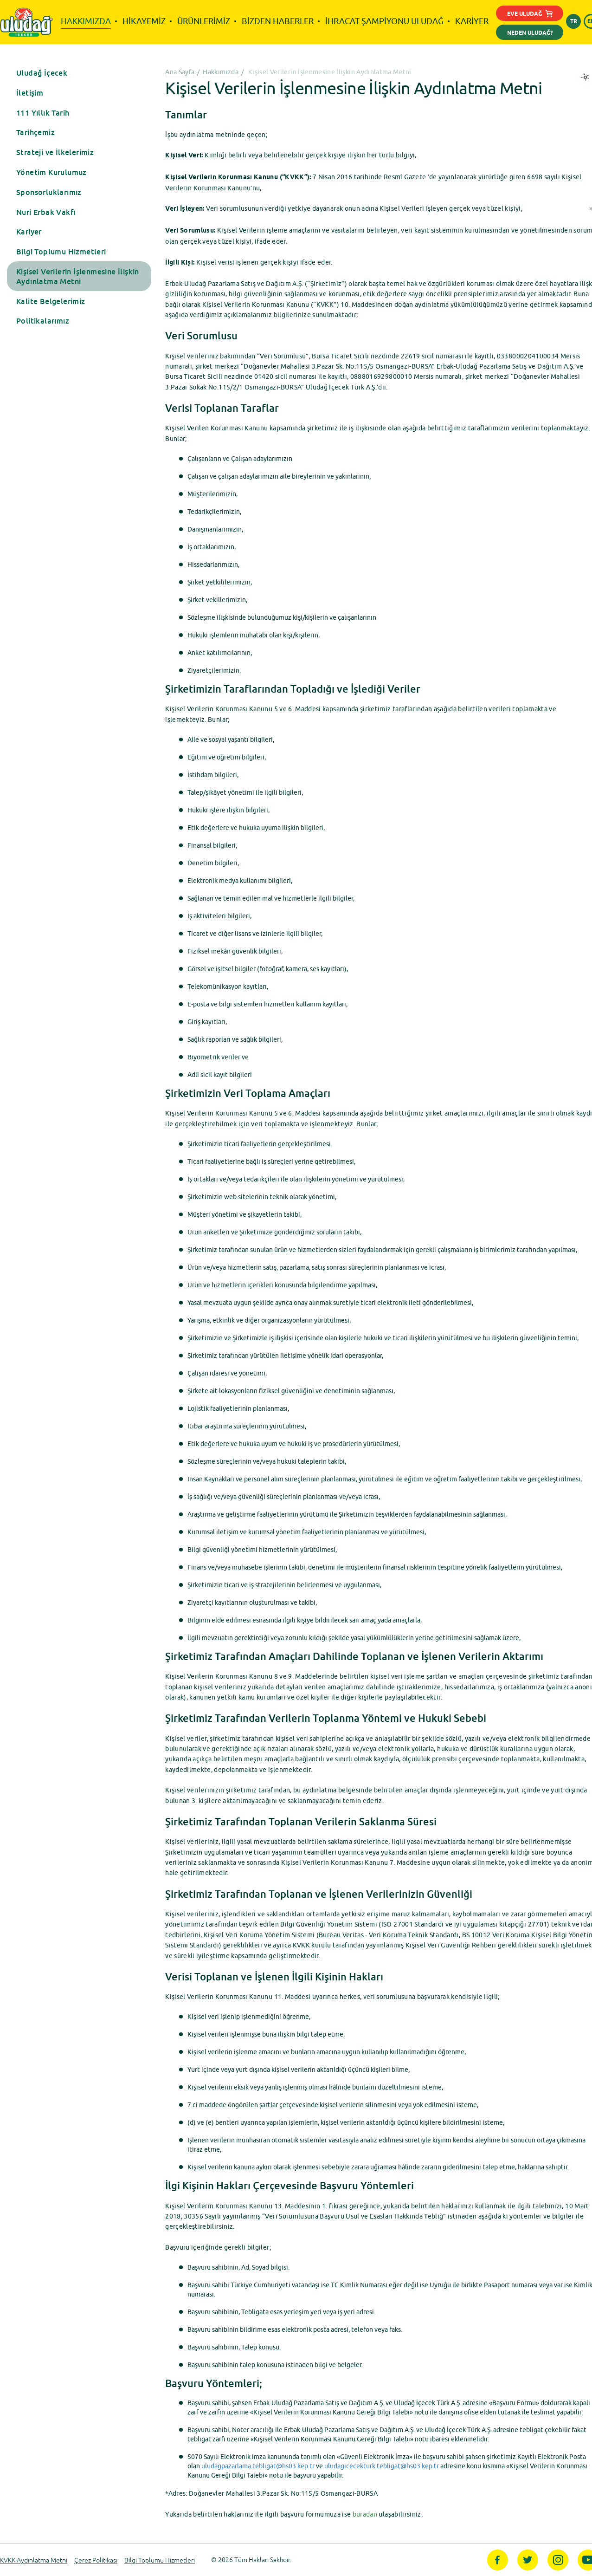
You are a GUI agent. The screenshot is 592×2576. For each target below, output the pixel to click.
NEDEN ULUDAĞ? (530, 33)
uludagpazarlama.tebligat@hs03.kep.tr (258, 2466)
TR (573, 22)
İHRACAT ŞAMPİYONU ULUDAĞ (384, 21)
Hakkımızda (220, 72)
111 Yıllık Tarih (42, 112)
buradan (365, 2514)
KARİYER (472, 21)
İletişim (29, 92)
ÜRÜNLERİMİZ (203, 21)
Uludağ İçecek (41, 73)
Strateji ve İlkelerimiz (55, 152)
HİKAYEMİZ (144, 21)
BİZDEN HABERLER (278, 21)
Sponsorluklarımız (49, 192)
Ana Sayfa (179, 72)
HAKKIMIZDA (86, 21)
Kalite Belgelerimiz (50, 301)
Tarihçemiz (35, 132)
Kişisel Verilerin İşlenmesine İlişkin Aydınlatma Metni (77, 276)
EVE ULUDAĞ (530, 15)
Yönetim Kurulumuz (51, 172)
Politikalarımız (42, 320)
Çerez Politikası (95, 2560)
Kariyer (29, 231)
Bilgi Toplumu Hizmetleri (61, 251)
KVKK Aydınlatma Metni (33, 2560)
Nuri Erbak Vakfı (45, 212)
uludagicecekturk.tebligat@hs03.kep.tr (381, 2466)
